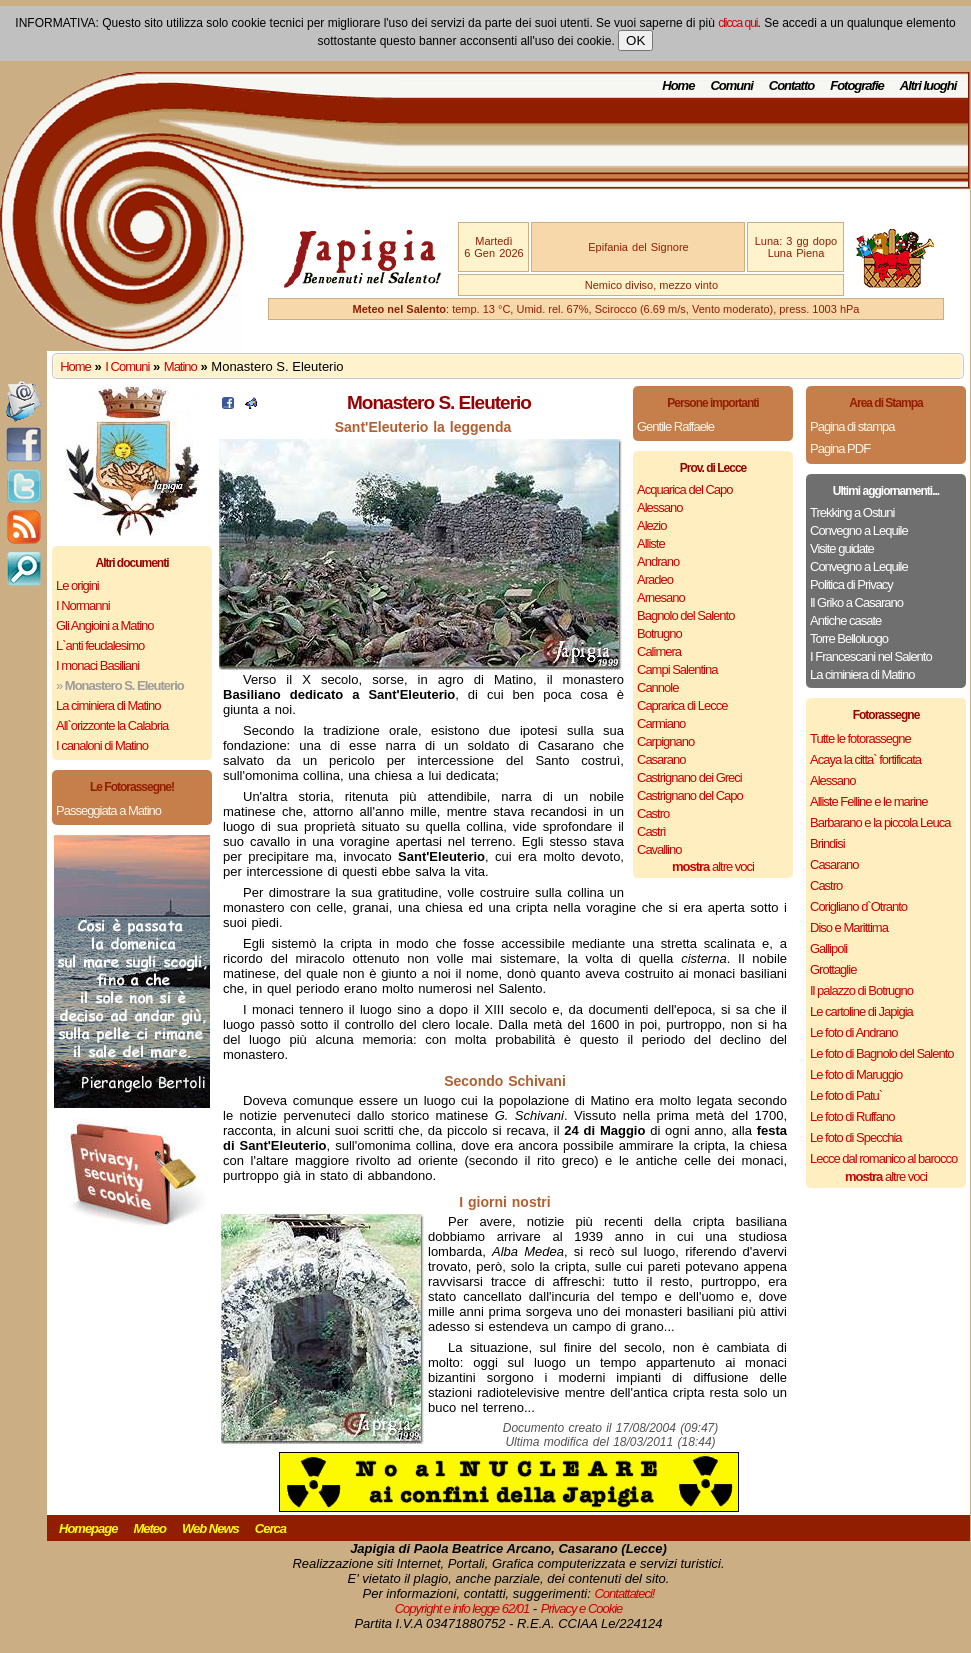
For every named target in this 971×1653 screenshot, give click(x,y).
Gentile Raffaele (675, 426)
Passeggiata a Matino (108, 810)
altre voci (713, 866)
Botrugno (659, 633)
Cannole (657, 687)
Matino (180, 366)
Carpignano (665, 741)
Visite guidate (842, 548)
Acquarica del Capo (684, 489)
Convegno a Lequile (859, 530)
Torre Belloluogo (849, 638)
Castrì (651, 831)
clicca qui (737, 23)
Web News (210, 1528)
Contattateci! (624, 1593)
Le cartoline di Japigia (861, 1011)
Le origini (77, 585)
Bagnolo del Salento (685, 615)
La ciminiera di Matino (108, 705)
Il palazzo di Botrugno (861, 990)
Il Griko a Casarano (856, 602)
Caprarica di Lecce (682, 705)
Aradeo (655, 579)
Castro (653, 813)
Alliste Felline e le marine (869, 801)
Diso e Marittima (849, 927)
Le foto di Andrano (854, 1032)
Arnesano (661, 597)
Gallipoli (828, 948)
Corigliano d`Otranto (858, 906)
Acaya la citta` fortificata (865, 759)
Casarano (661, 759)
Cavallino (659, 849)
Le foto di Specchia (856, 1137)
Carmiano (661, 723)
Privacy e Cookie (582, 1608)
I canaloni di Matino (102, 745)
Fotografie (857, 85)
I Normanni (83, 605)
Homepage (88, 1528)
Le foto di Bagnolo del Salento (881, 1053)
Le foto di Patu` (846, 1095)
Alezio (651, 525)
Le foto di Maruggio (856, 1074)
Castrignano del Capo (690, 795)
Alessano (659, 507)
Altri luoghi (928, 85)
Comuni (731, 85)
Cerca (270, 1528)
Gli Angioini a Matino (105, 625)
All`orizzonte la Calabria (112, 725)
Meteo (149, 1528)
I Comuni (127, 366)
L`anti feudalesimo (100, 645)
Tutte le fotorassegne (860, 738)
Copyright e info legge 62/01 (462, 1608)
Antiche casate (845, 620)
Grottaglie (833, 969)
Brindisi (827, 843)
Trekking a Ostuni (852, 512)
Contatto (791, 85)
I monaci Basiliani (97, 665)
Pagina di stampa (852, 426)
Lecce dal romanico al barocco (883, 1158)
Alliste (651, 543)
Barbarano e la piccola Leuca (880, 822)
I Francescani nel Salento (871, 656)
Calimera (659, 651)
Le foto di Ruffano (852, 1116)
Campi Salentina (677, 669)
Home (678, 85)
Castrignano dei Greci (689, 777)
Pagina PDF (840, 448)
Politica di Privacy (851, 584)
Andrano (658, 561)
